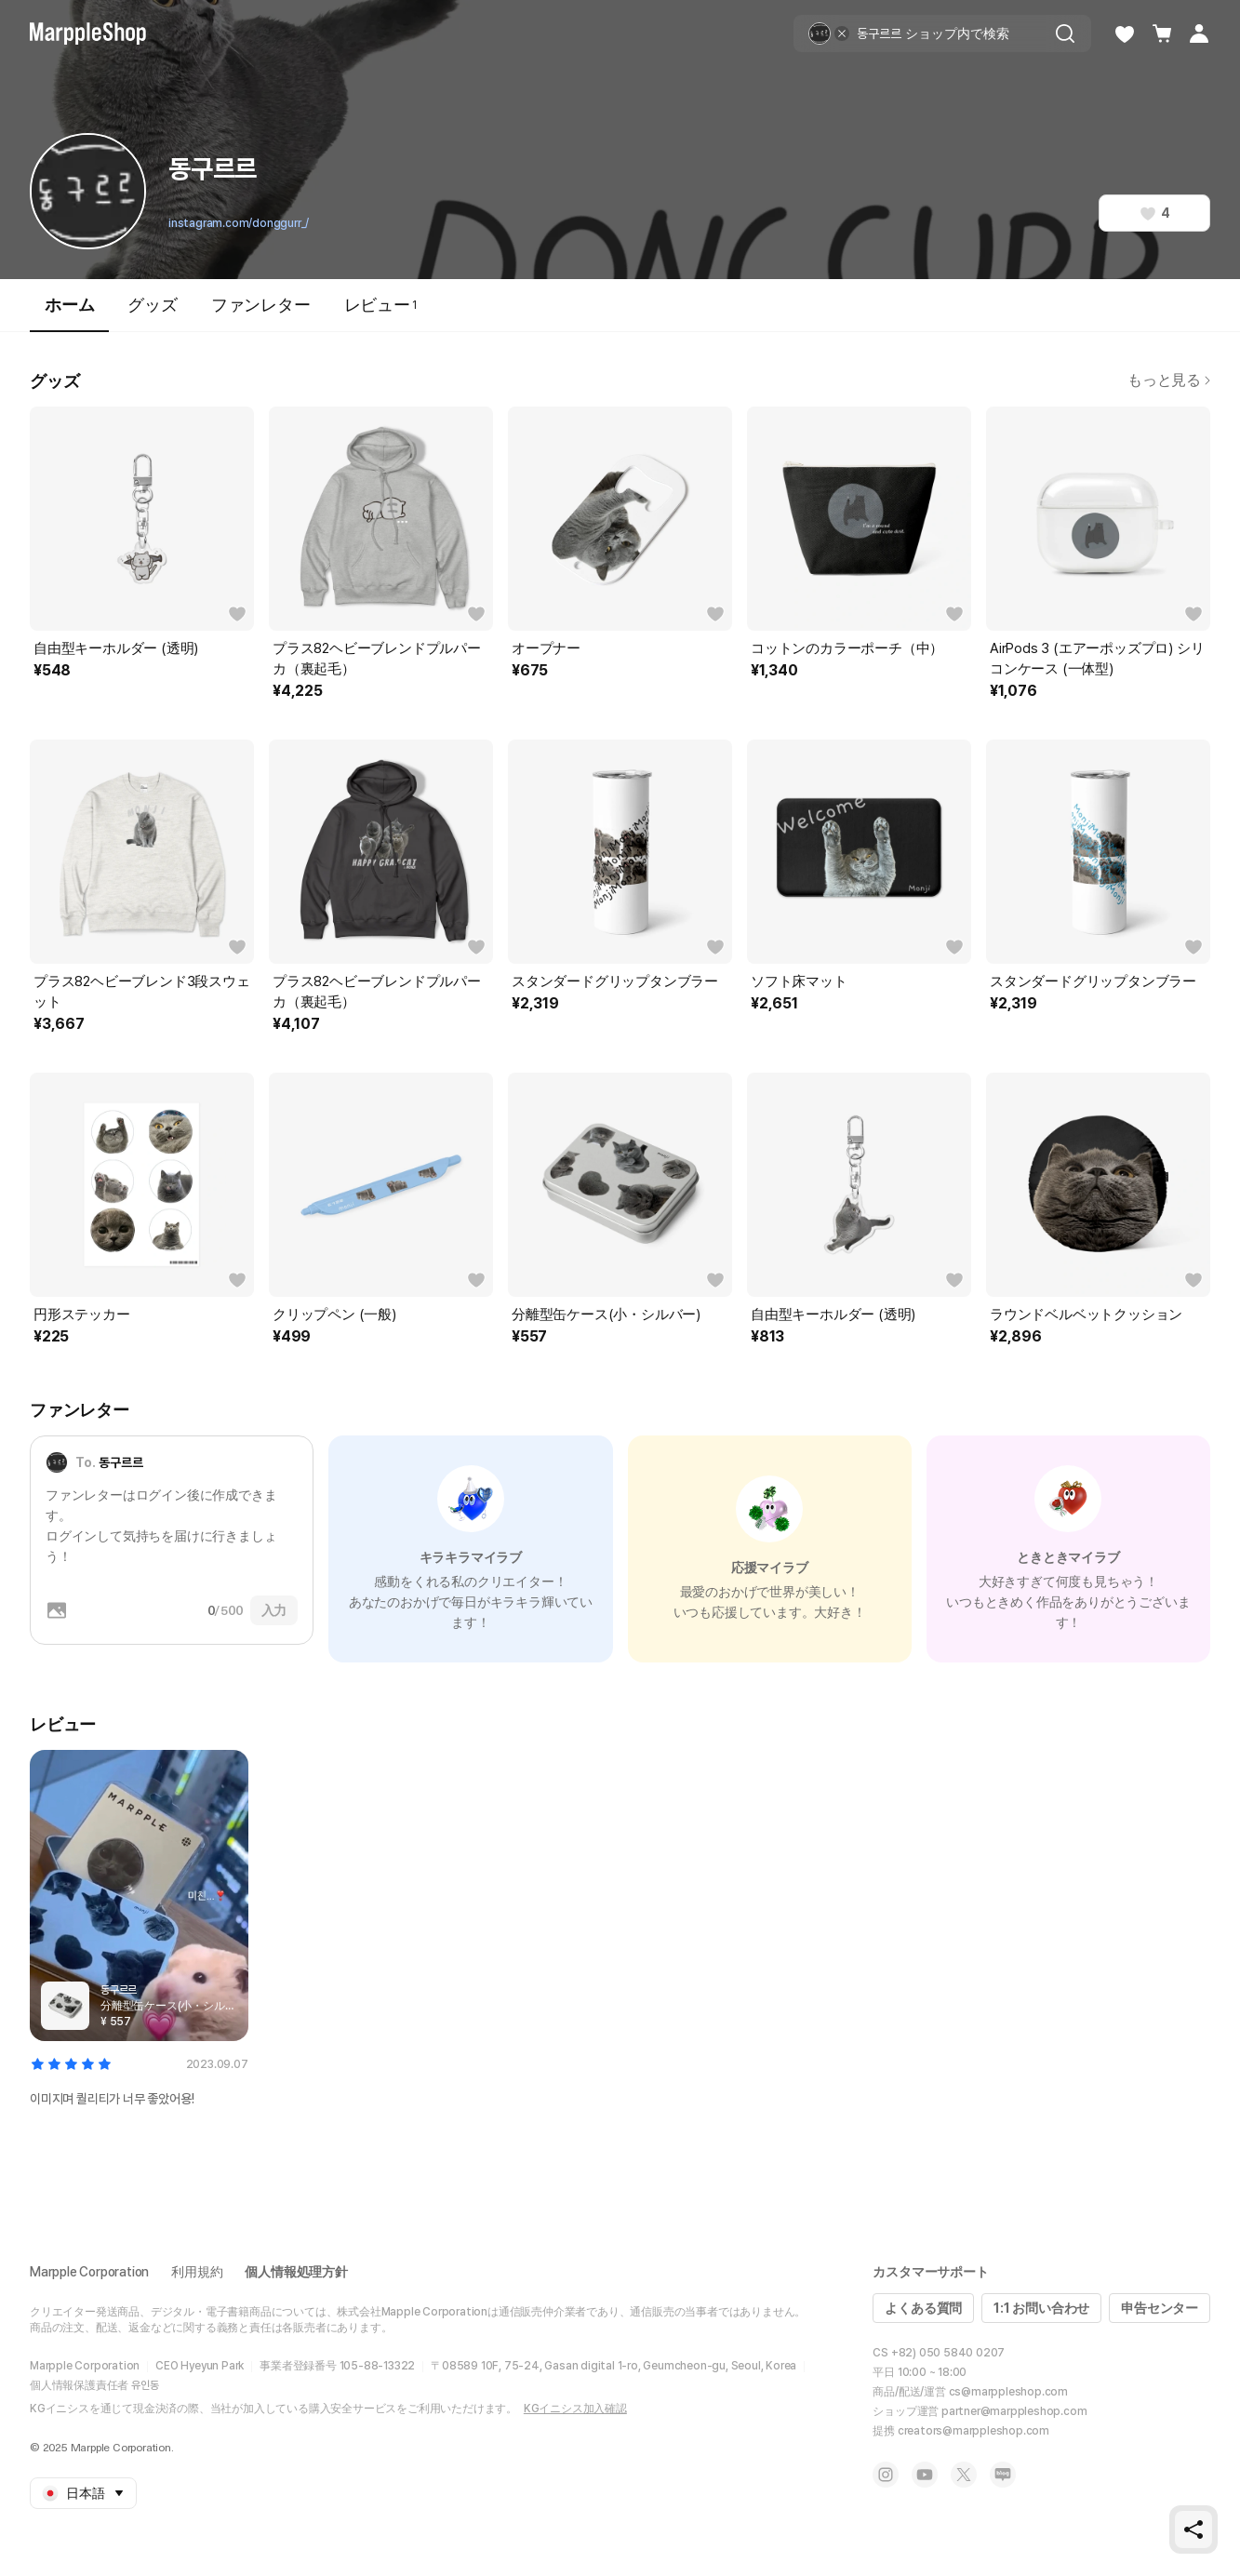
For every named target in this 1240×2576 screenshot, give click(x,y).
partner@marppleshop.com (1014, 2411)
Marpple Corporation (89, 2271)
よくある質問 (923, 2308)
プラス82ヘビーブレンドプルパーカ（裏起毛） (377, 658)
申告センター (1159, 2308)
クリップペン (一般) (334, 1314)
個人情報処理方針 (296, 2271)
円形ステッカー (81, 1314)
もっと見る (1168, 380)
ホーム (69, 313)
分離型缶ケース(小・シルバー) (606, 1314)
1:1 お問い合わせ (1041, 2308)
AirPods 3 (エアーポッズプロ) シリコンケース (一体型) (1097, 658)
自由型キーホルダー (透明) (115, 648)
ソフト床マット (799, 981)
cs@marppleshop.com (1008, 2391)
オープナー (546, 648)
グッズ (152, 304)
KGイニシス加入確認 (575, 2408)
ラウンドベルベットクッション (1086, 1314)
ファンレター (261, 304)
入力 (274, 1610)
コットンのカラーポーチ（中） (847, 648)
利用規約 (196, 2271)
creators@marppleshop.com (973, 2430)
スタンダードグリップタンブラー (615, 981)
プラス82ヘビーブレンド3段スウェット (141, 991)
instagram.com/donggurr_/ (238, 223)
